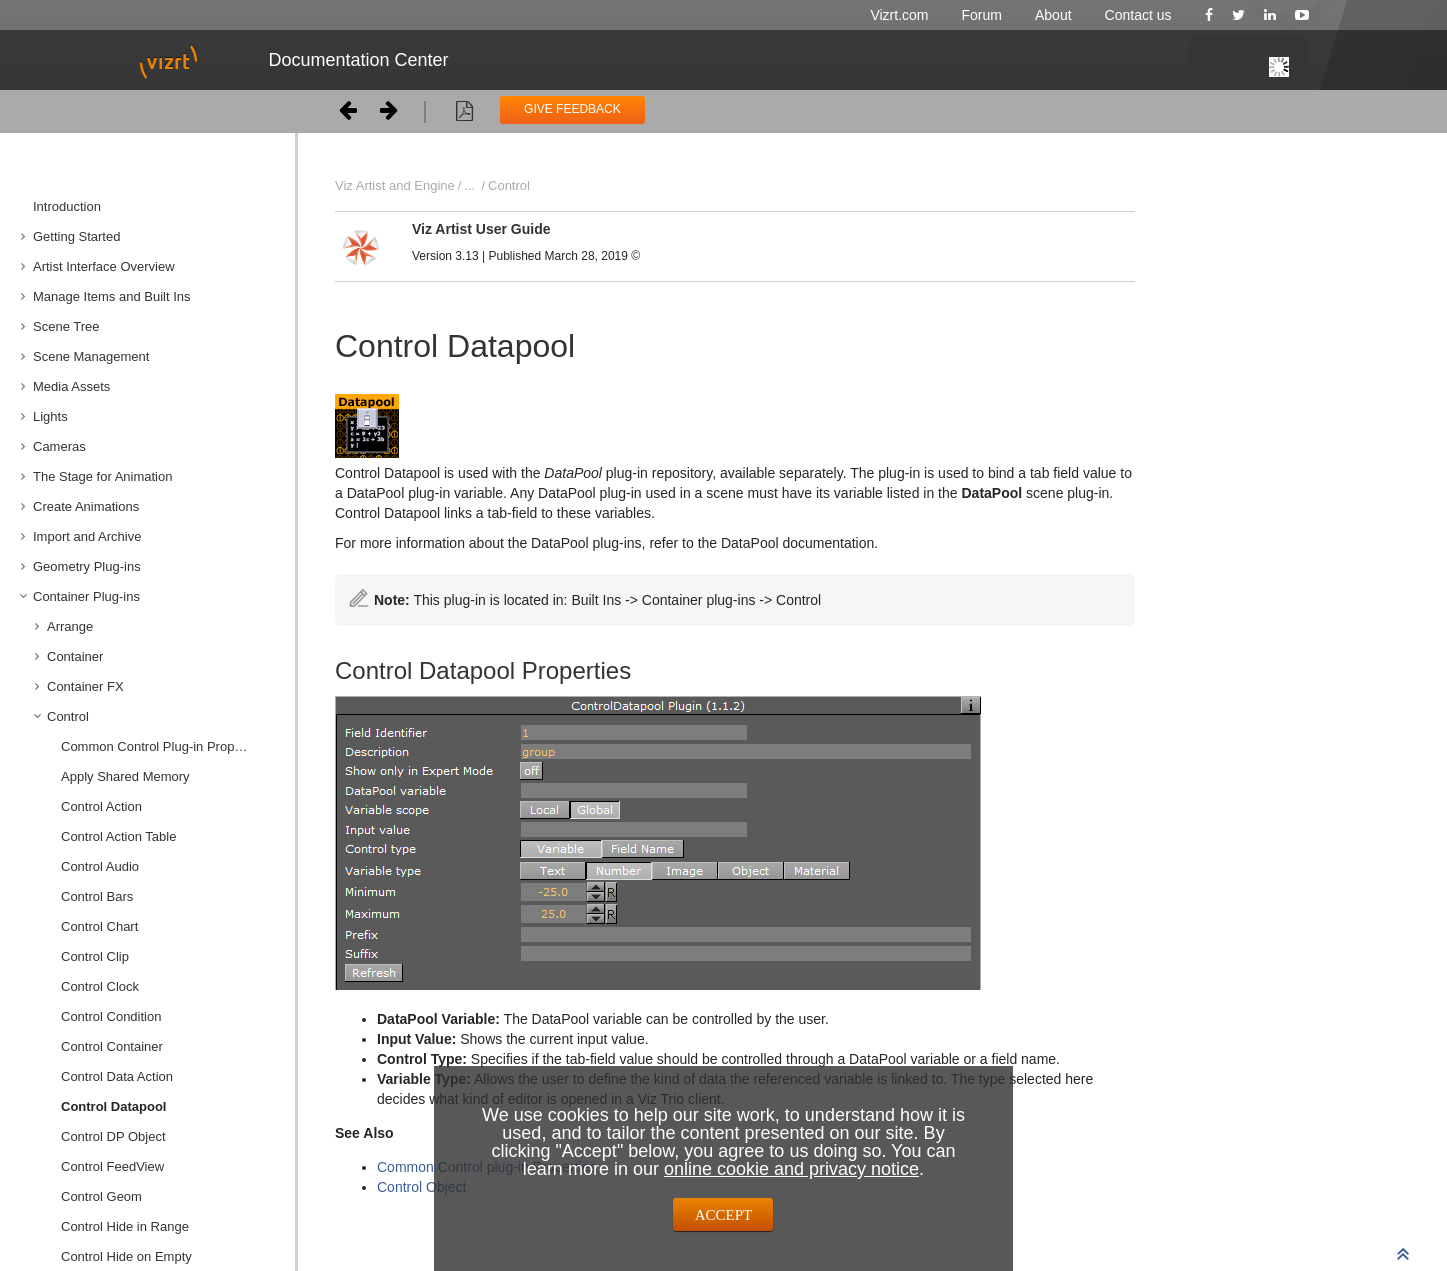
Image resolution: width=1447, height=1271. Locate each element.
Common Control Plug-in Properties (163, 746)
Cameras (59, 446)
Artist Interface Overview (104, 266)
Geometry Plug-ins (87, 566)
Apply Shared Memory (125, 776)
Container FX (85, 686)
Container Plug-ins (86, 596)
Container (75, 656)
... (469, 185)
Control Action (101, 806)
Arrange (70, 626)
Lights (50, 416)
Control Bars (97, 896)
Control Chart (99, 926)
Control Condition (111, 1016)
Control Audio (100, 866)
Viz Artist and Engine (395, 185)
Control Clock (100, 986)
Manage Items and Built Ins (112, 296)
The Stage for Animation (102, 476)
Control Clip (95, 956)
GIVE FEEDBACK (572, 109)
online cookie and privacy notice (791, 1169)
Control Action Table (118, 836)
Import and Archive (87, 536)
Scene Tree (66, 326)
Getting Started (76, 236)
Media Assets (71, 386)
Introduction (67, 206)
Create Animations (86, 506)
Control (68, 716)
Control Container (112, 1046)
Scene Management (91, 356)
